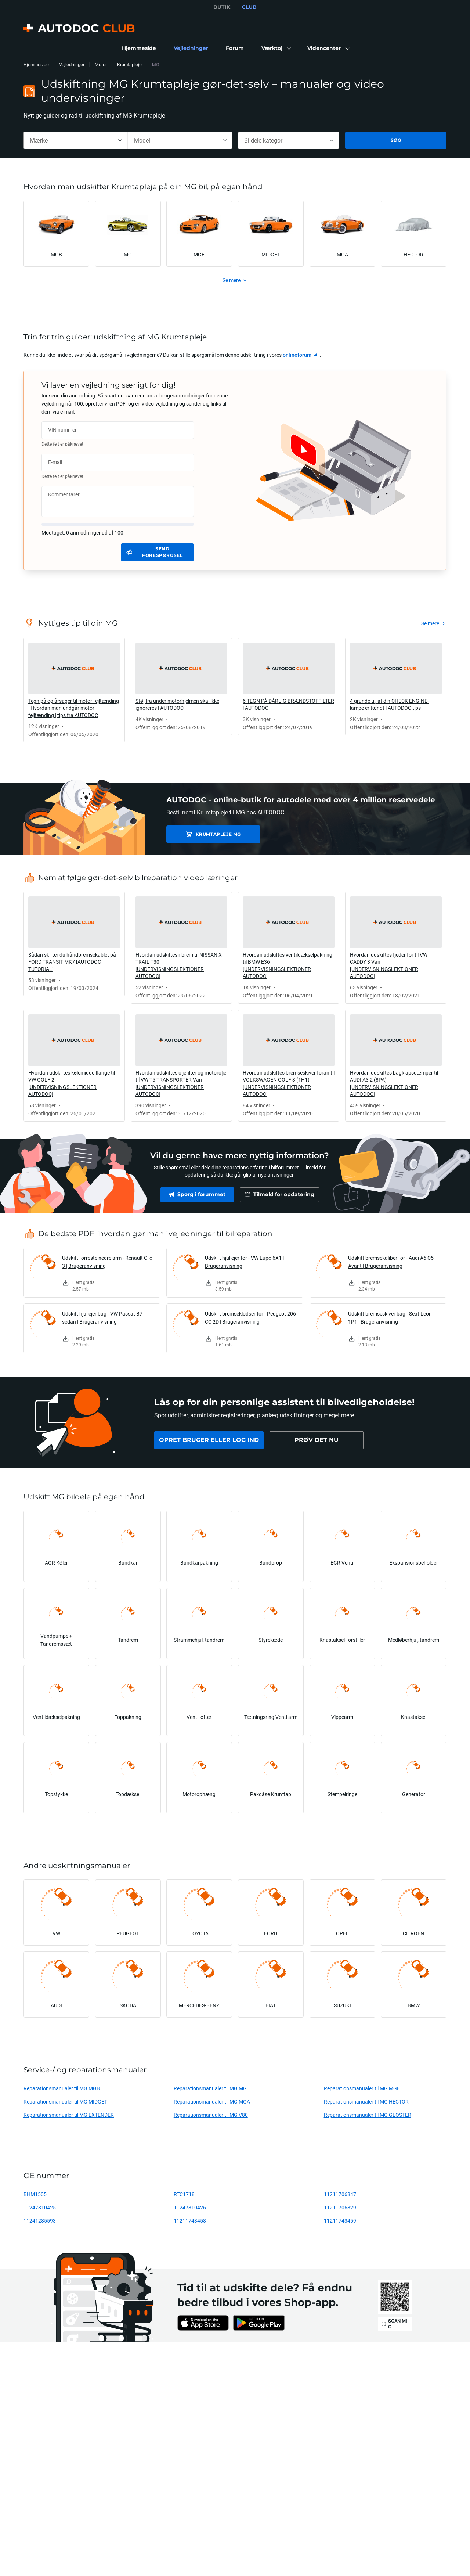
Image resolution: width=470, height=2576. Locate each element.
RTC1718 (184, 2194)
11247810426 (190, 2207)
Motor (101, 64)
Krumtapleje (129, 64)
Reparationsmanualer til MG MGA (212, 2101)
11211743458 (190, 2220)
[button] (276, 48)
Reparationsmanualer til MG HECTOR (366, 2101)
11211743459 (340, 2220)
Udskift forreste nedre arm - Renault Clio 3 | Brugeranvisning (107, 1261)
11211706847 (340, 2194)
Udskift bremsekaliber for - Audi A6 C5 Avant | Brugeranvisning (391, 1261)
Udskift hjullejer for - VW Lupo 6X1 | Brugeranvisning (244, 1261)
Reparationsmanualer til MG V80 (211, 2114)
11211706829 (340, 2207)
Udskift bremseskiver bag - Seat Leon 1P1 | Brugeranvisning (390, 1317)
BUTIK (221, 7)
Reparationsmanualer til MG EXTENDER (69, 2114)
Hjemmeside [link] (36, 64)
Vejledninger (71, 64)
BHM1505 (35, 2194)
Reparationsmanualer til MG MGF (362, 2088)
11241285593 (40, 2220)
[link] (139, 48)
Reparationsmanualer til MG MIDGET (65, 2101)
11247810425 (40, 2207)
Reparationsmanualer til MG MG (210, 2088)
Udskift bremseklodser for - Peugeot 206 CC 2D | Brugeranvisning (250, 1317)
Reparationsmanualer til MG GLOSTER (367, 2114)
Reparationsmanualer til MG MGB (62, 2088)
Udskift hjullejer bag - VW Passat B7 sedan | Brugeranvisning (102, 1317)
